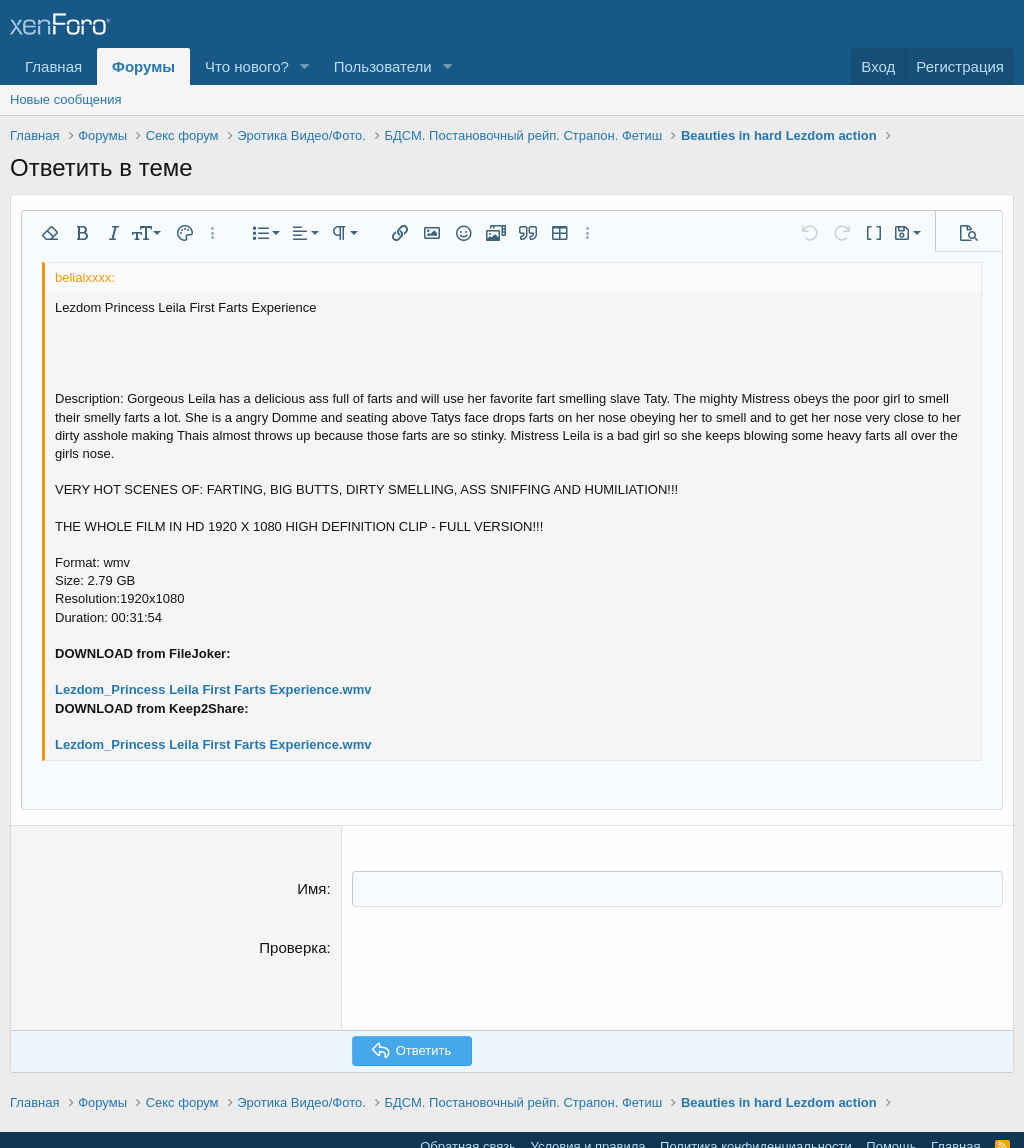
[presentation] (504, 975)
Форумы (143, 66)
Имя (311, 888)
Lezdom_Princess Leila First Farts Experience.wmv (213, 689)
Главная (53, 66)
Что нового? (247, 66)
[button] (305, 66)
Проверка (292, 946)
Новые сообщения (66, 99)
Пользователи (383, 66)
